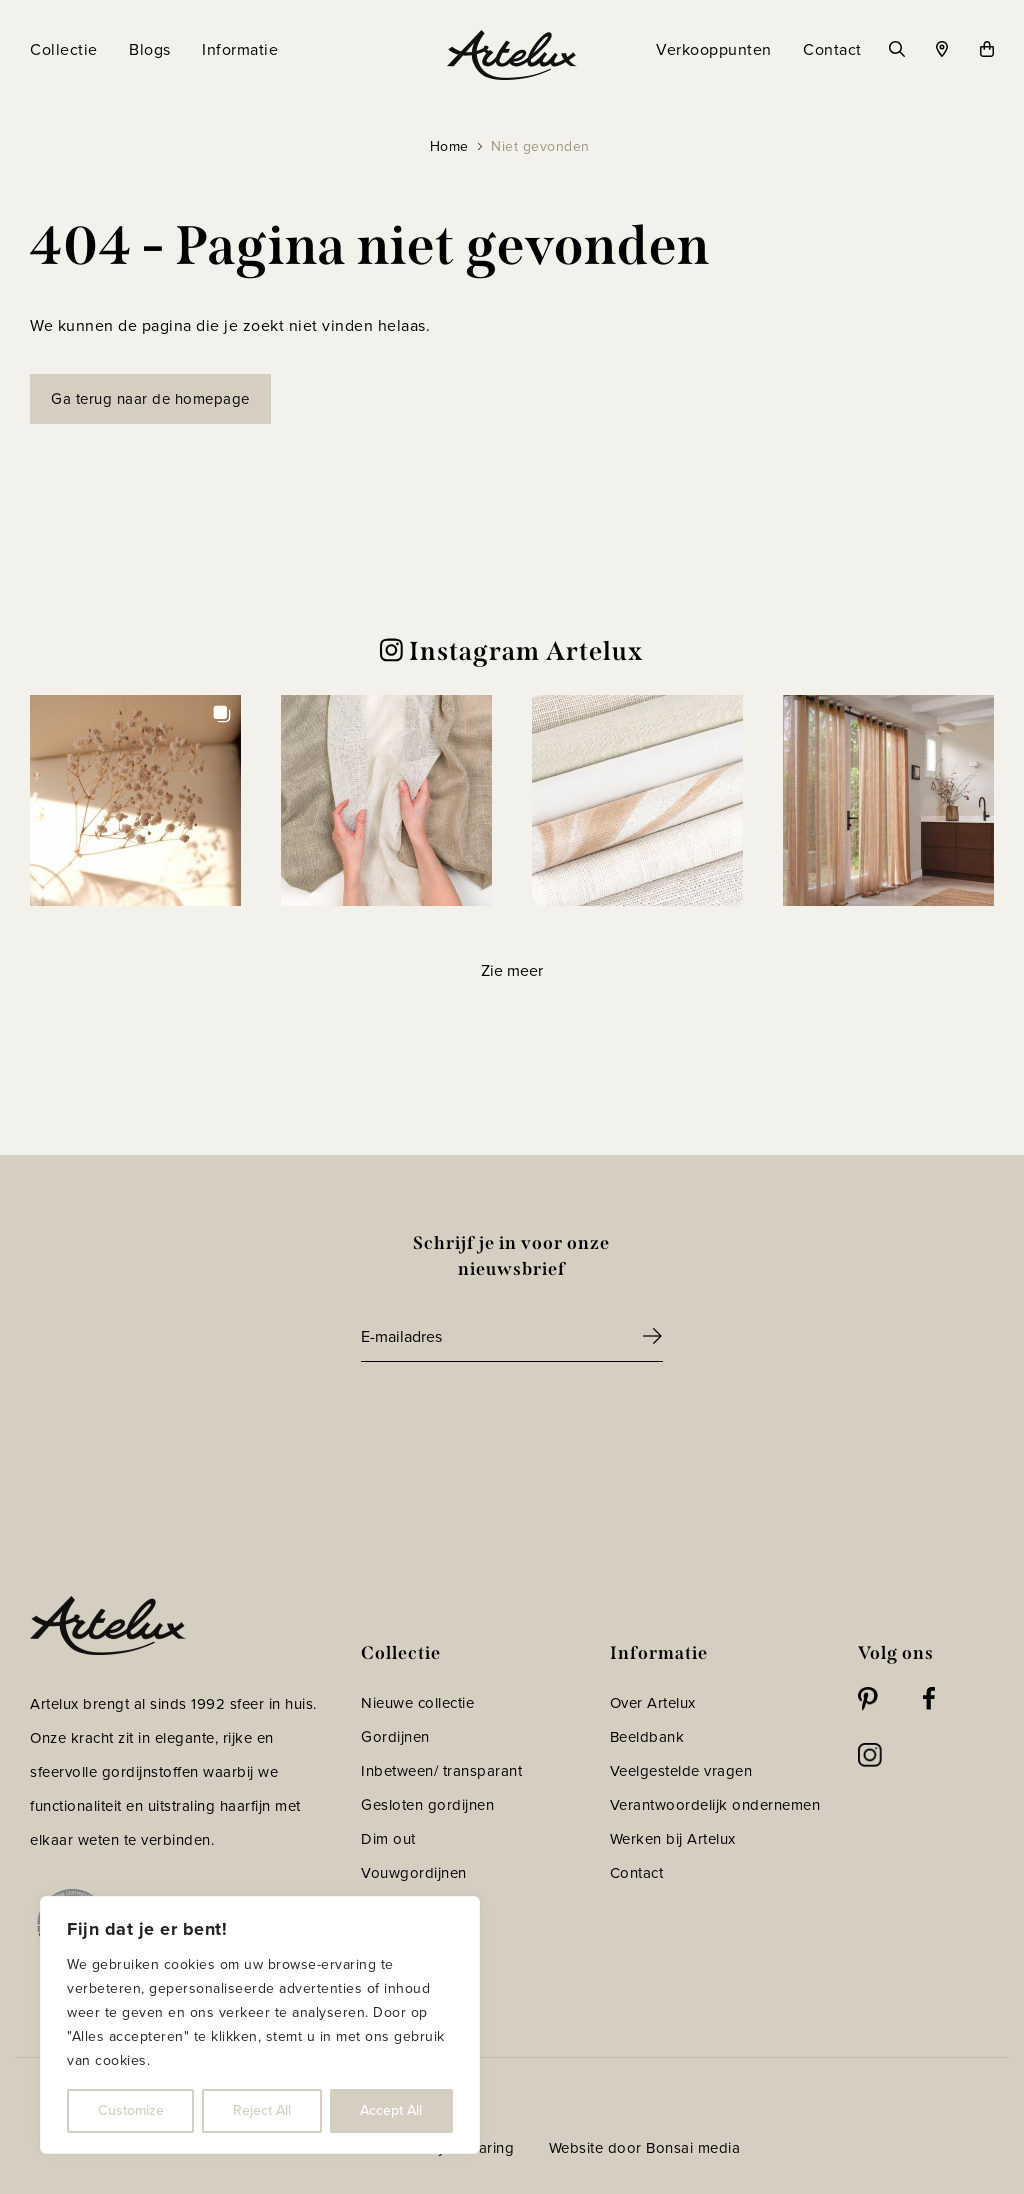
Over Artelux (653, 1703)
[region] (260, 2025)
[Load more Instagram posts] (511, 970)
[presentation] (513, 1417)
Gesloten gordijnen (427, 1805)
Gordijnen (395, 1737)
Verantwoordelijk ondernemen (715, 1805)
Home (449, 146)
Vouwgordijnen (414, 1873)
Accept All (391, 2110)
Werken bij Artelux (673, 1839)
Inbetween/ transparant (441, 1771)
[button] (135, 800)
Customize (131, 2110)
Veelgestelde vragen (681, 1771)
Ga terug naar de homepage (150, 399)
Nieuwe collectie (417, 1703)
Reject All (262, 2110)
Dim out (388, 1839)
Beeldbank (647, 1737)
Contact (637, 1873)
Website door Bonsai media (645, 2148)
